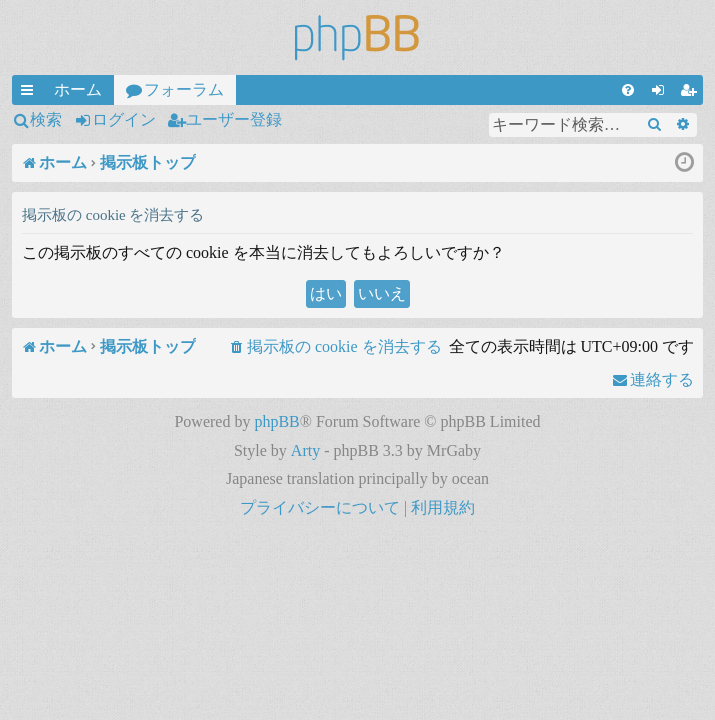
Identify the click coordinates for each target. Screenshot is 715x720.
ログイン (124, 119)
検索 (46, 119)
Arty (305, 450)
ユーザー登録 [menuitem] (692, 93)
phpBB (276, 421)
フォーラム (184, 89)
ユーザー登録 (234, 119)
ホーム (78, 89)
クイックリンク (31, 93)
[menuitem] (628, 90)
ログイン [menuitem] (662, 93)
